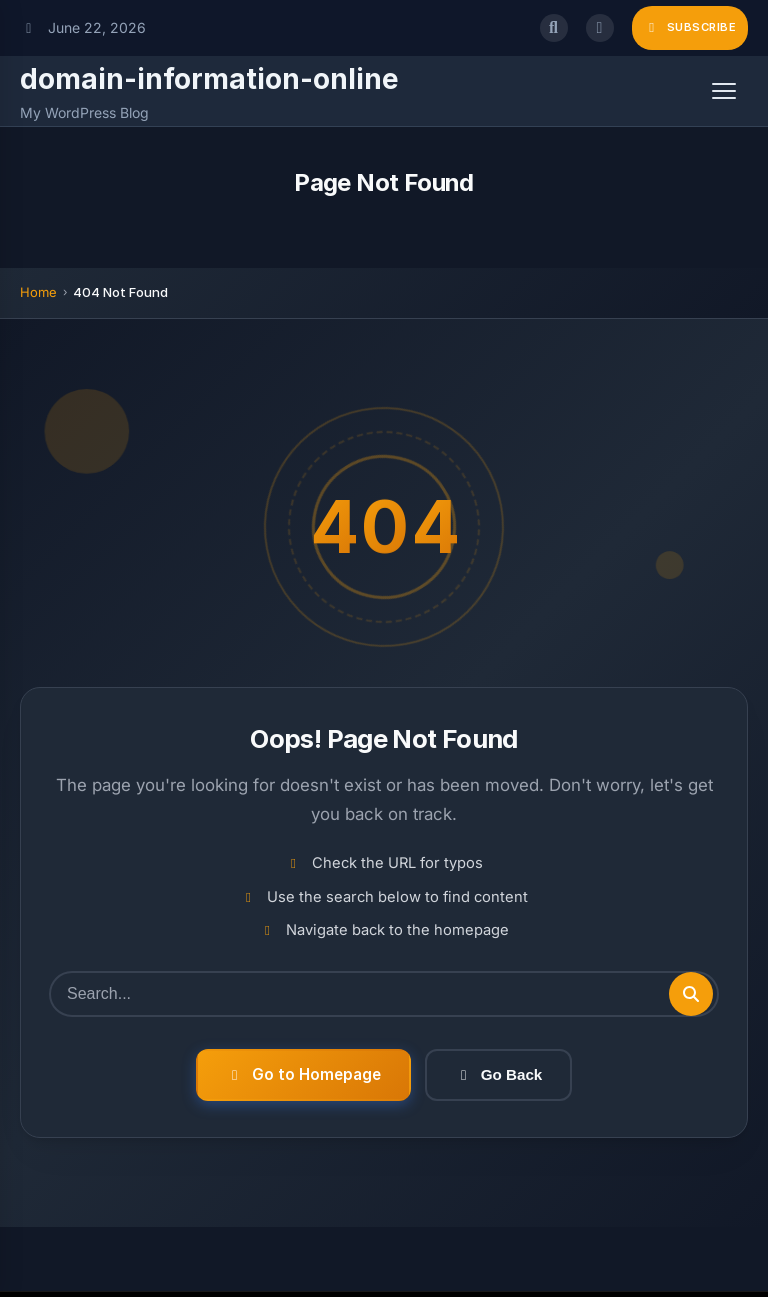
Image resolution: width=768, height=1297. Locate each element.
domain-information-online (209, 79)
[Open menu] (724, 91)
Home (38, 292)
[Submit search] (691, 994)
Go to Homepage (303, 1074)
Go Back (499, 1074)
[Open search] (554, 28)
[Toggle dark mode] (600, 28)
